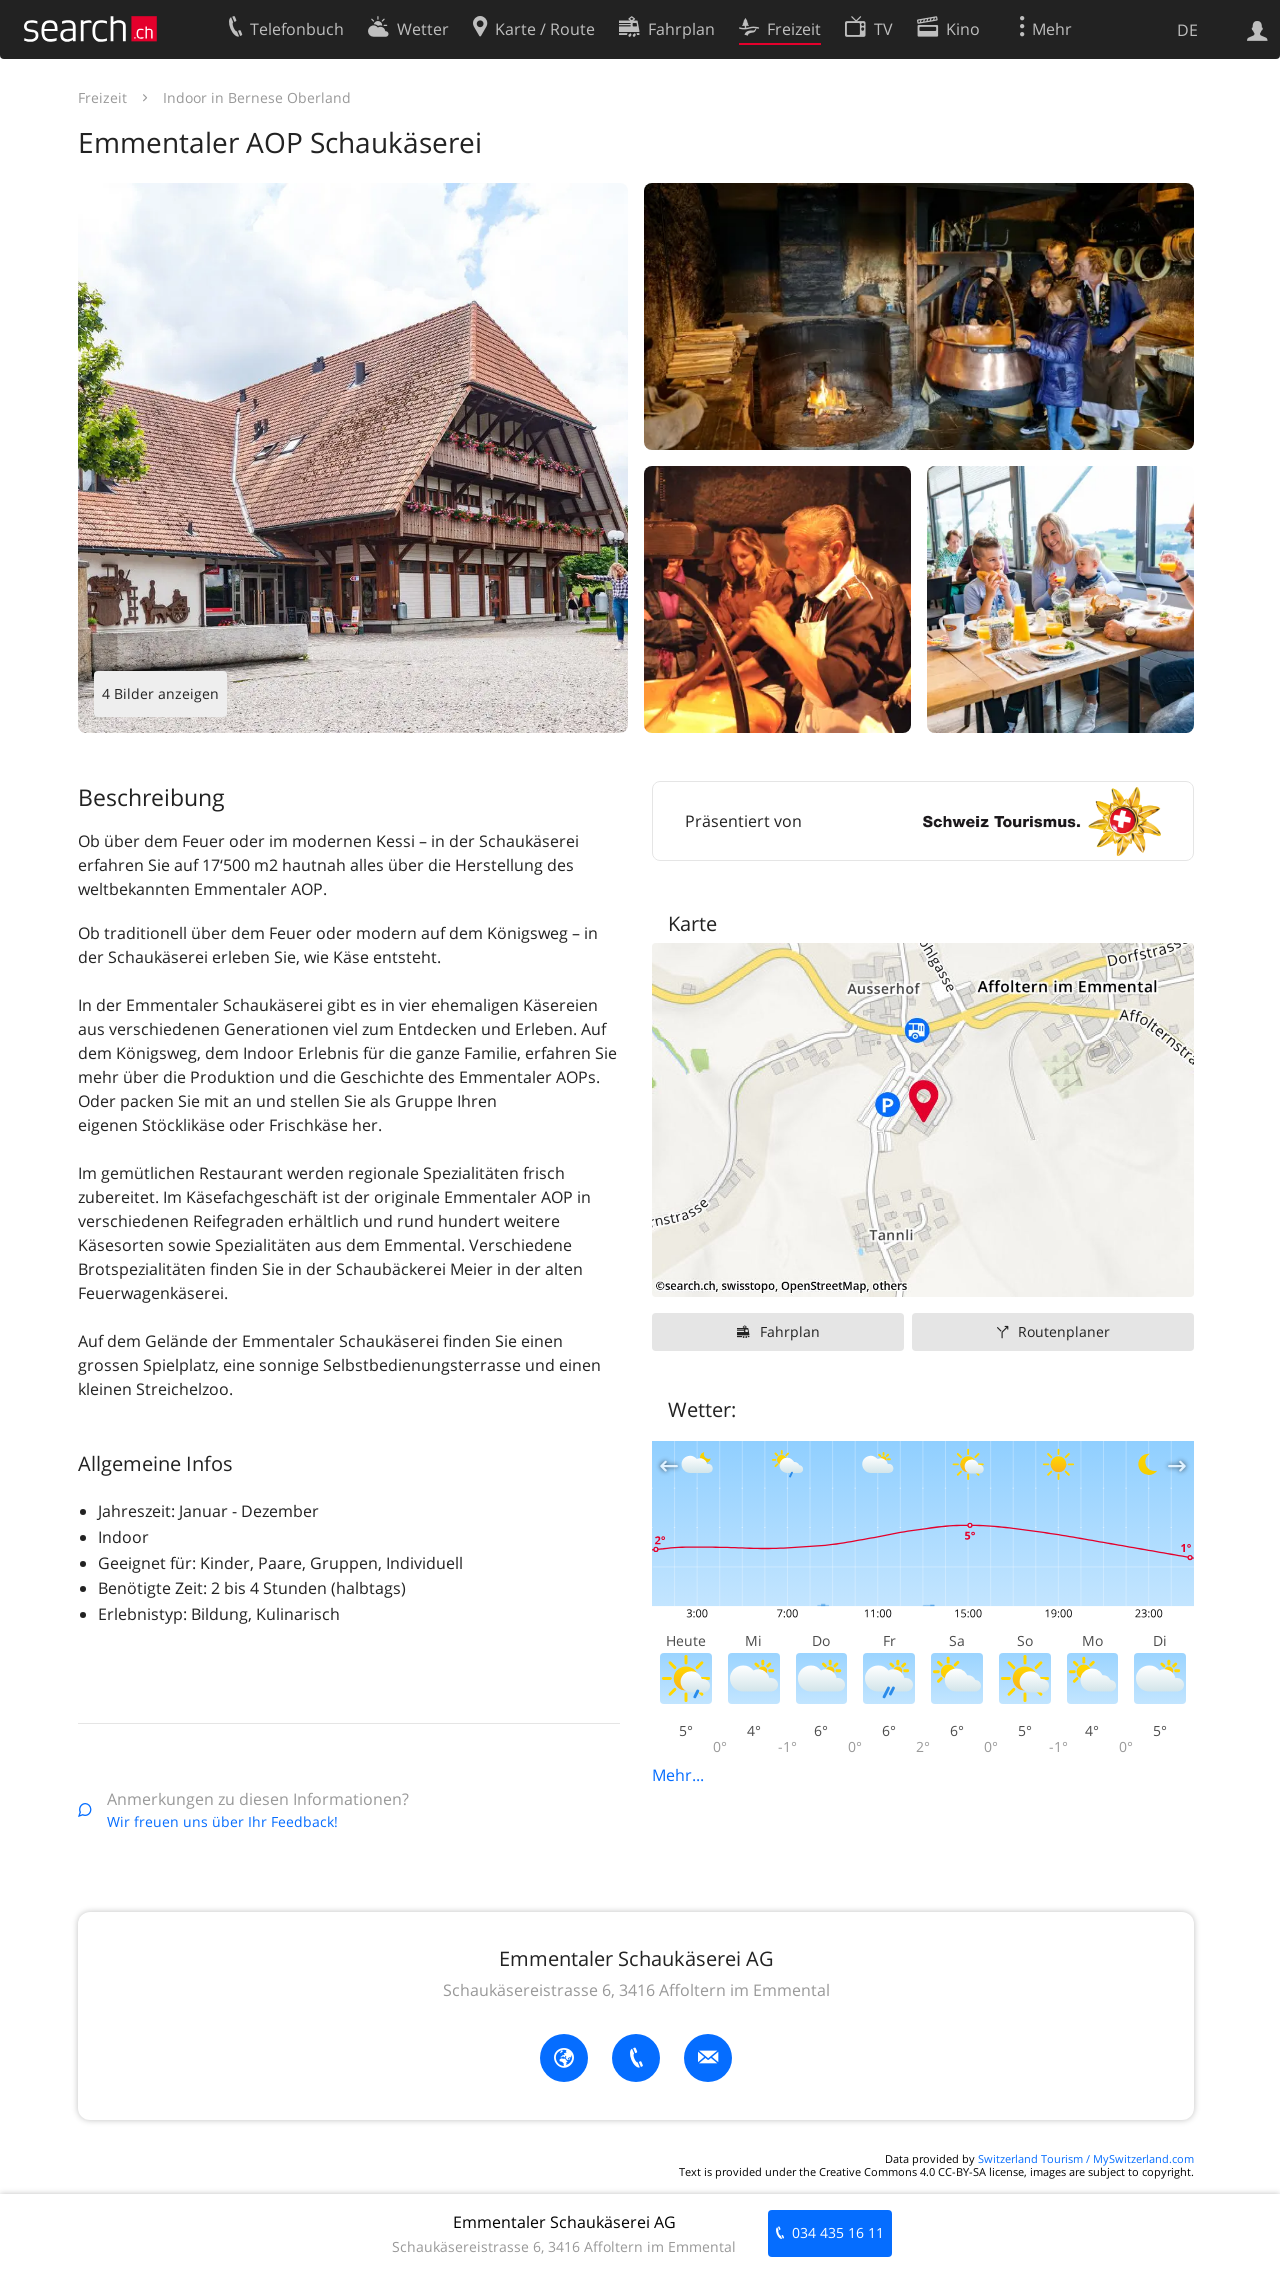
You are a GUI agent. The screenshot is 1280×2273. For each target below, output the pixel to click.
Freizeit (102, 97)
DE (1187, 30)
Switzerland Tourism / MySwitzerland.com (1086, 2158)
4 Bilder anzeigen (160, 693)
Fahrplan (790, 1331)
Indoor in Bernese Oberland (257, 97)
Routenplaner (1064, 1331)
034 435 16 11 (838, 2232)
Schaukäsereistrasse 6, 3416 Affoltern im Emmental (636, 1990)
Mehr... (678, 1775)
